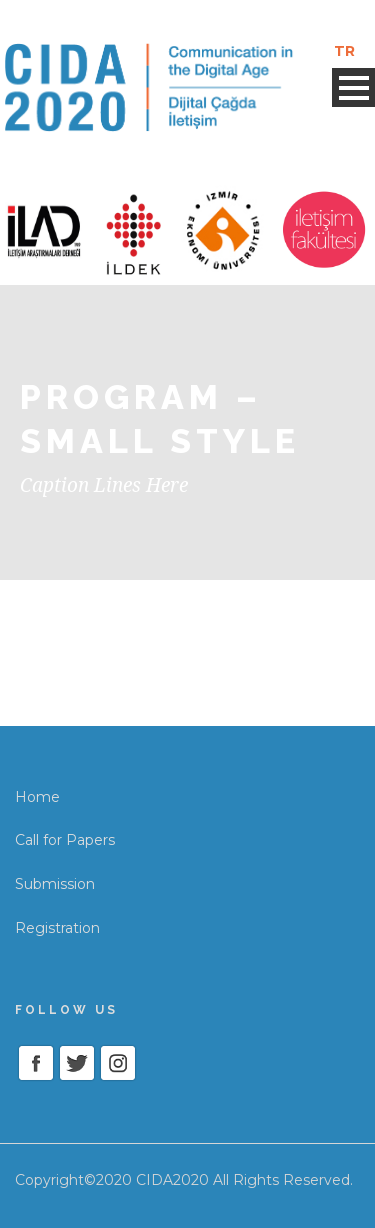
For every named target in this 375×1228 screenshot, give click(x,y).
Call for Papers (65, 840)
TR (344, 51)
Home (37, 797)
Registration (57, 928)
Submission (55, 884)
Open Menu (353, 87)
